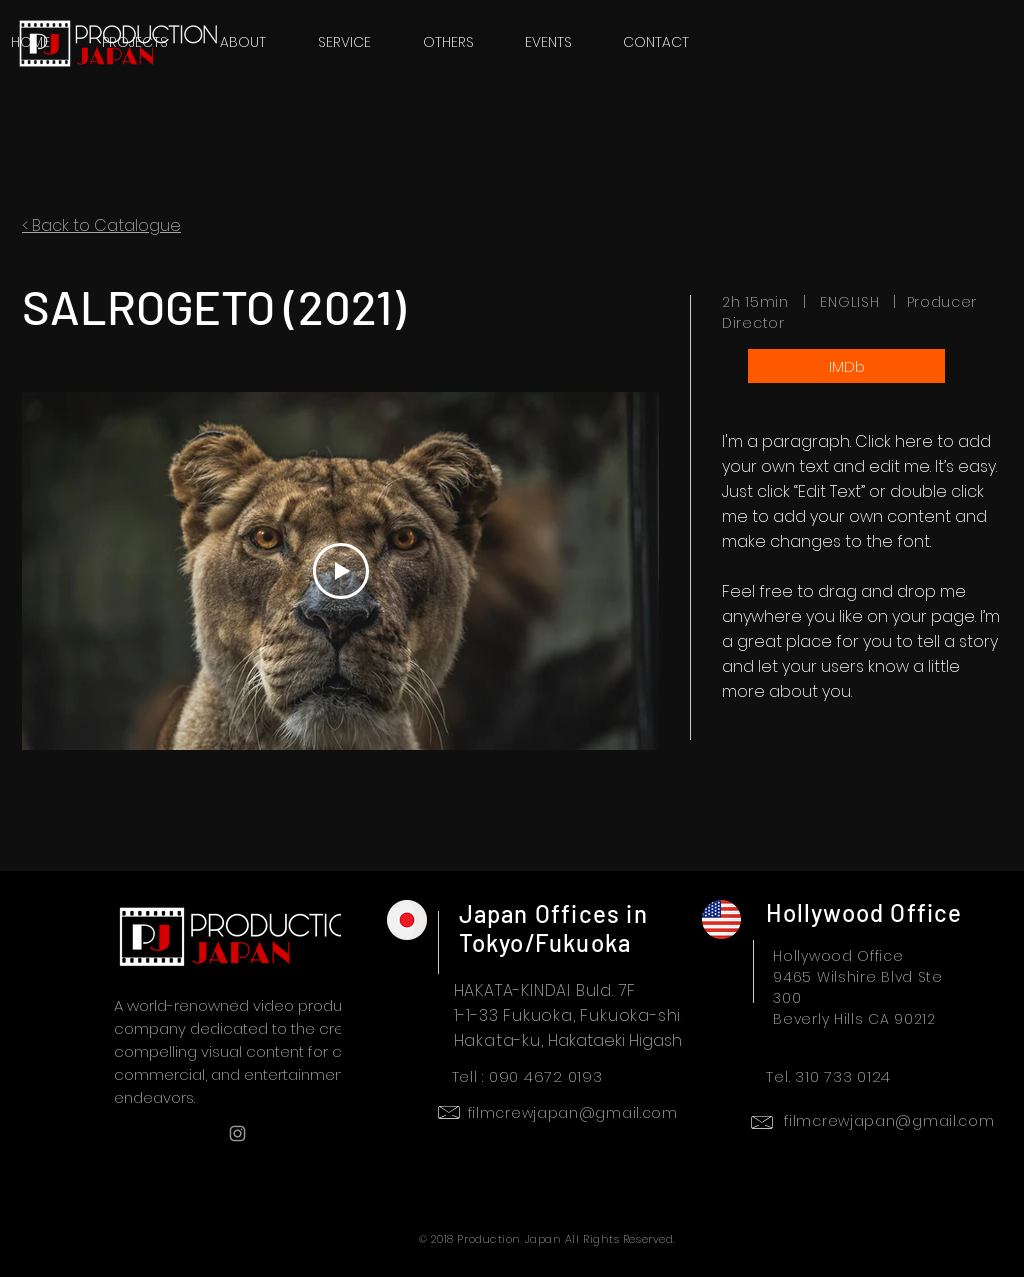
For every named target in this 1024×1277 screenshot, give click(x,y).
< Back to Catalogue (101, 225)
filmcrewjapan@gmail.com (573, 1113)
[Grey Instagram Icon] (237, 1133)
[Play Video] (341, 571)
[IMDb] (846, 366)
